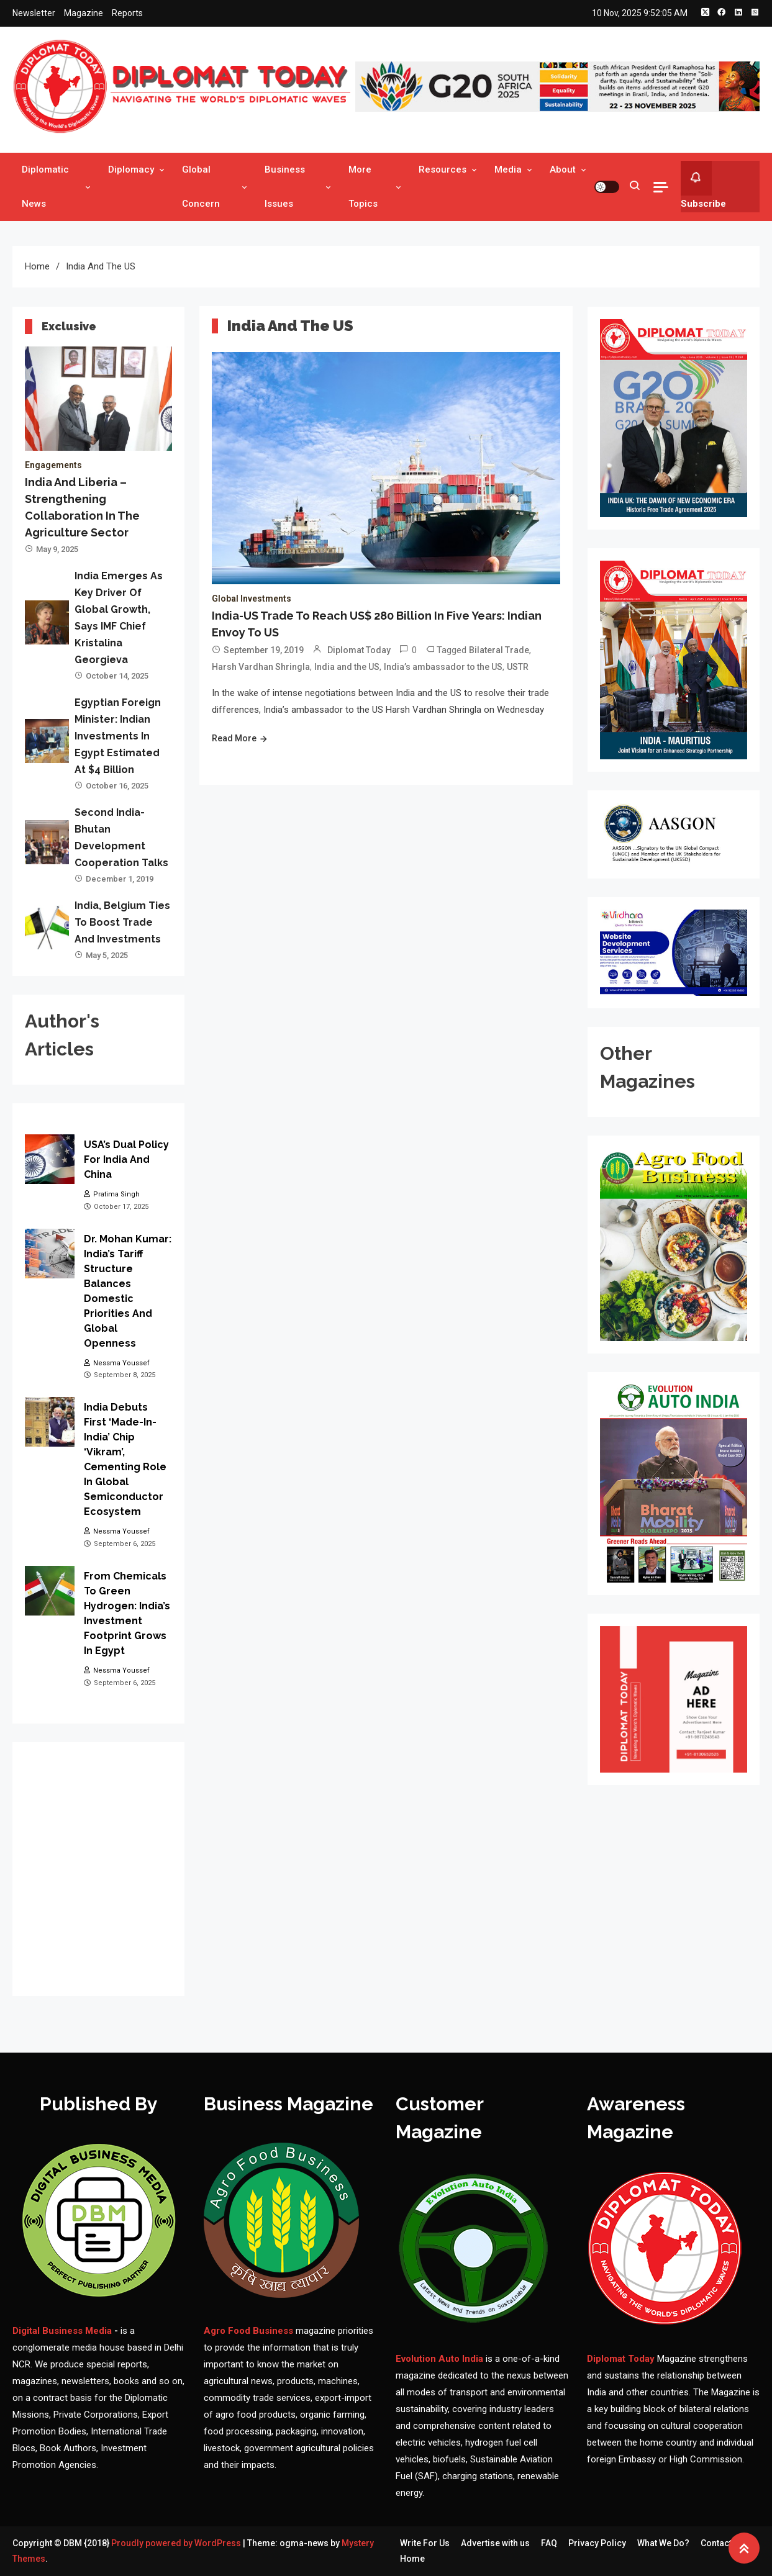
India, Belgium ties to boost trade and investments (122, 922)
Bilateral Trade (499, 650)
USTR (518, 667)
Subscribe (703, 185)
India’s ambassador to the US (443, 667)
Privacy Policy (597, 2543)
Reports (127, 13)
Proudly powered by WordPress (177, 2543)
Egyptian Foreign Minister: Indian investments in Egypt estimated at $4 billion (118, 736)
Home (412, 2559)
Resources (442, 169)
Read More (234, 738)
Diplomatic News (45, 186)
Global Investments (251, 598)
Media (508, 169)
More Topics (363, 186)
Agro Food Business (250, 2330)
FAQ (549, 2543)
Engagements (53, 465)
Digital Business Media (62, 2330)
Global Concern (201, 186)
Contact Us (722, 2543)
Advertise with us (495, 2543)
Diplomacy (131, 169)
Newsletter (33, 13)
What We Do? (663, 2543)
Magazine (83, 13)
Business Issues (285, 186)
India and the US (346, 667)
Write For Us (425, 2543)
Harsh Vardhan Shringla (261, 667)
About (563, 169)
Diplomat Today (359, 650)
